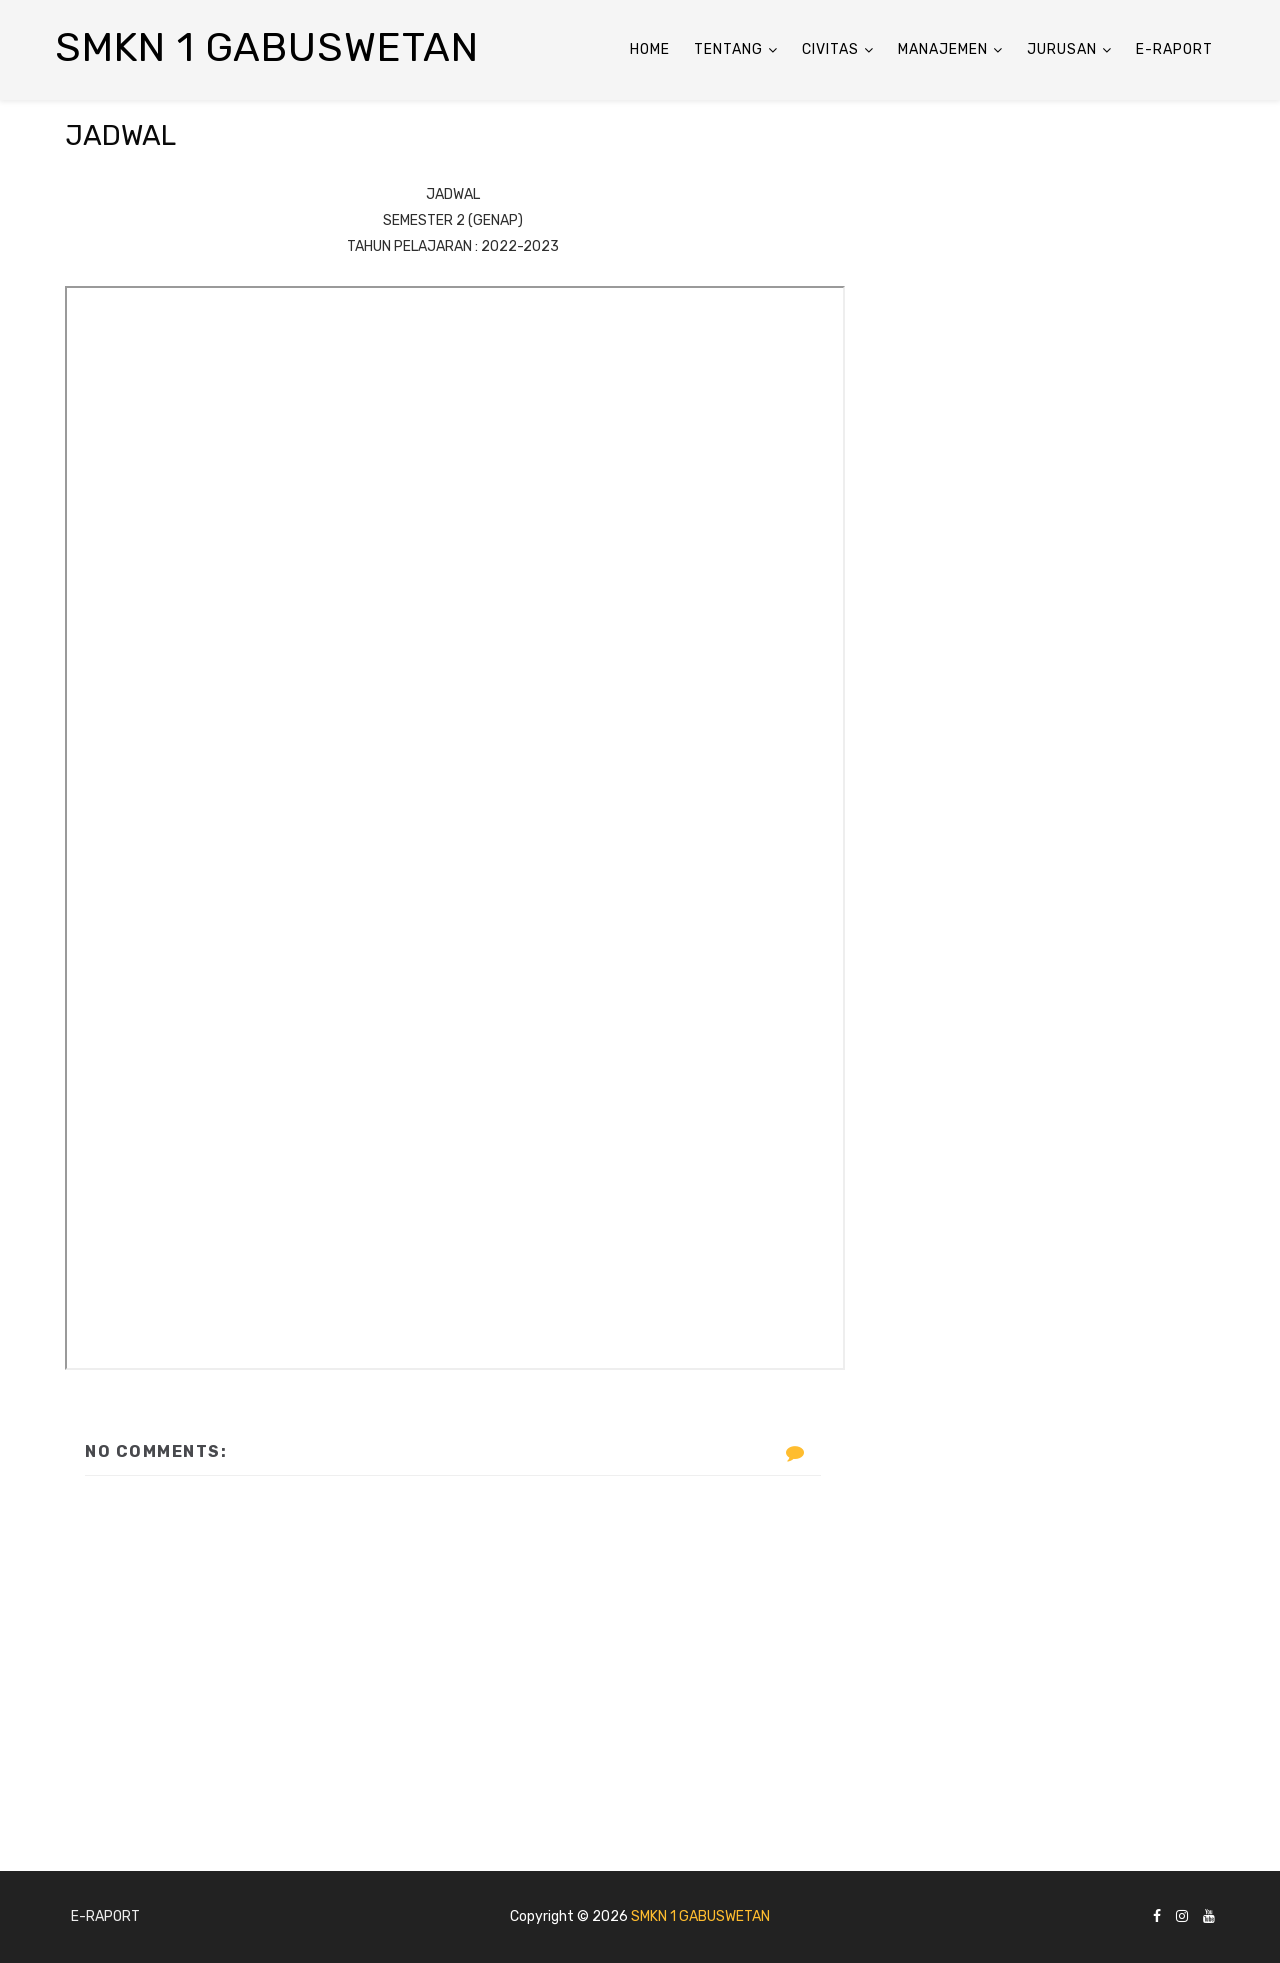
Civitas (830, 49)
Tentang (728, 49)
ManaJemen (943, 49)
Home (650, 49)
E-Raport (1174, 49)
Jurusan (1062, 49)
